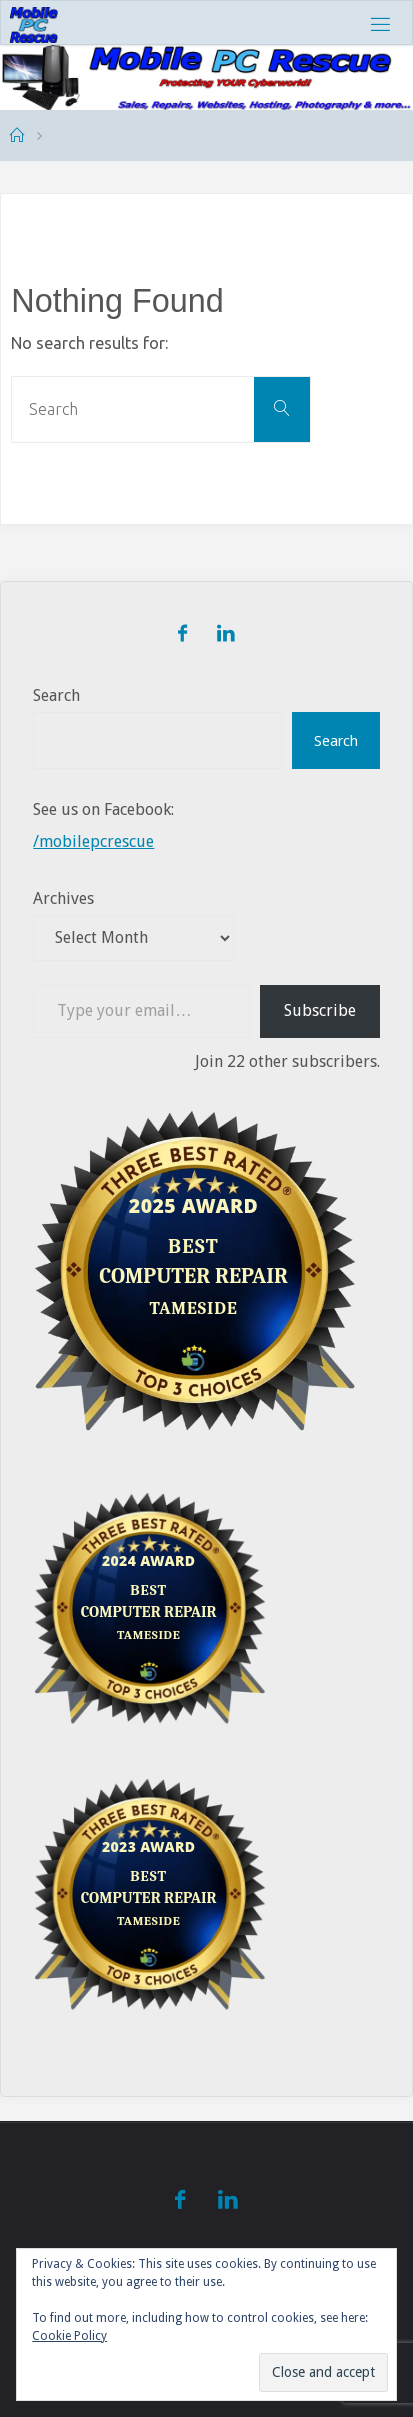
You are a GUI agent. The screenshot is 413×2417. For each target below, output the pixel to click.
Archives (63, 898)
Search (56, 695)
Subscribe (320, 1010)
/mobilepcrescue (93, 841)
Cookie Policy (69, 2336)
